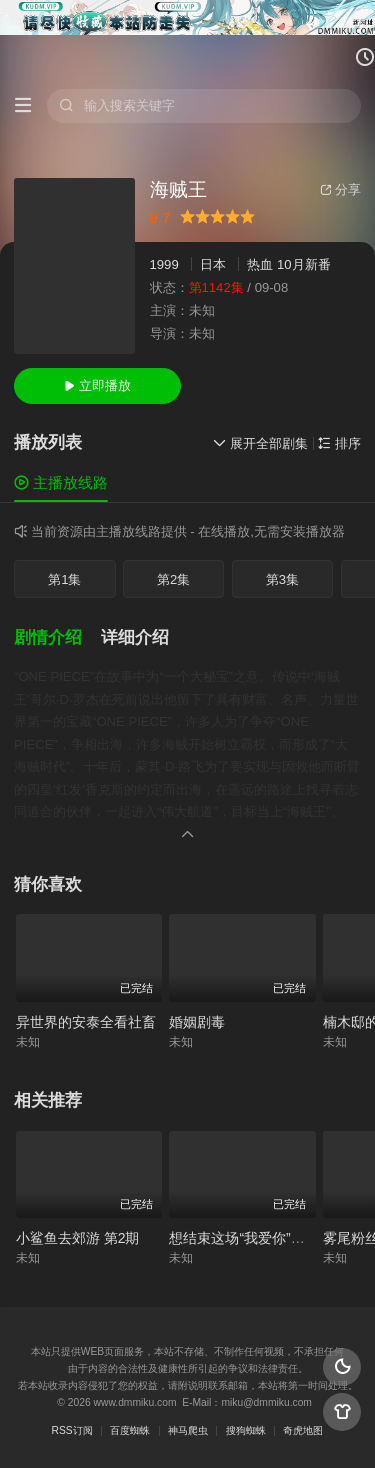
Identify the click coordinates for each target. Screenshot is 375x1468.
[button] (57, 638)
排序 (339, 443)
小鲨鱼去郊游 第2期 (78, 1238)
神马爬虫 (188, 1430)
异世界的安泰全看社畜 (86, 1022)
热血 (260, 264)
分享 (340, 189)
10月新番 (304, 264)
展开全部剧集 (260, 443)
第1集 (64, 579)
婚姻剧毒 (197, 1022)
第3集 (282, 579)
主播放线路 (61, 482)
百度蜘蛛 (130, 1430)
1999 (164, 264)
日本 (213, 264)
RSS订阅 (72, 1430)
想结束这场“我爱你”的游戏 (250, 1238)
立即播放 (97, 385)
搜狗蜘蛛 (246, 1430)
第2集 (173, 579)
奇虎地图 (303, 1430)
